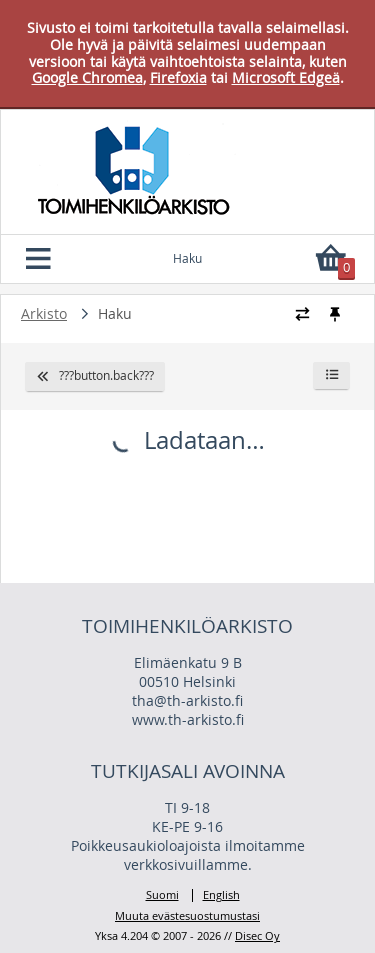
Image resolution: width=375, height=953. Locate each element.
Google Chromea (87, 77)
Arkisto (44, 313)
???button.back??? (95, 375)
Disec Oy (257, 936)
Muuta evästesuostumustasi (187, 916)
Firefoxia (178, 77)
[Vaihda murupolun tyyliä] (302, 314)
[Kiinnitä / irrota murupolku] (334, 314)
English (221, 895)
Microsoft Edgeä (286, 77)
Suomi (162, 895)
